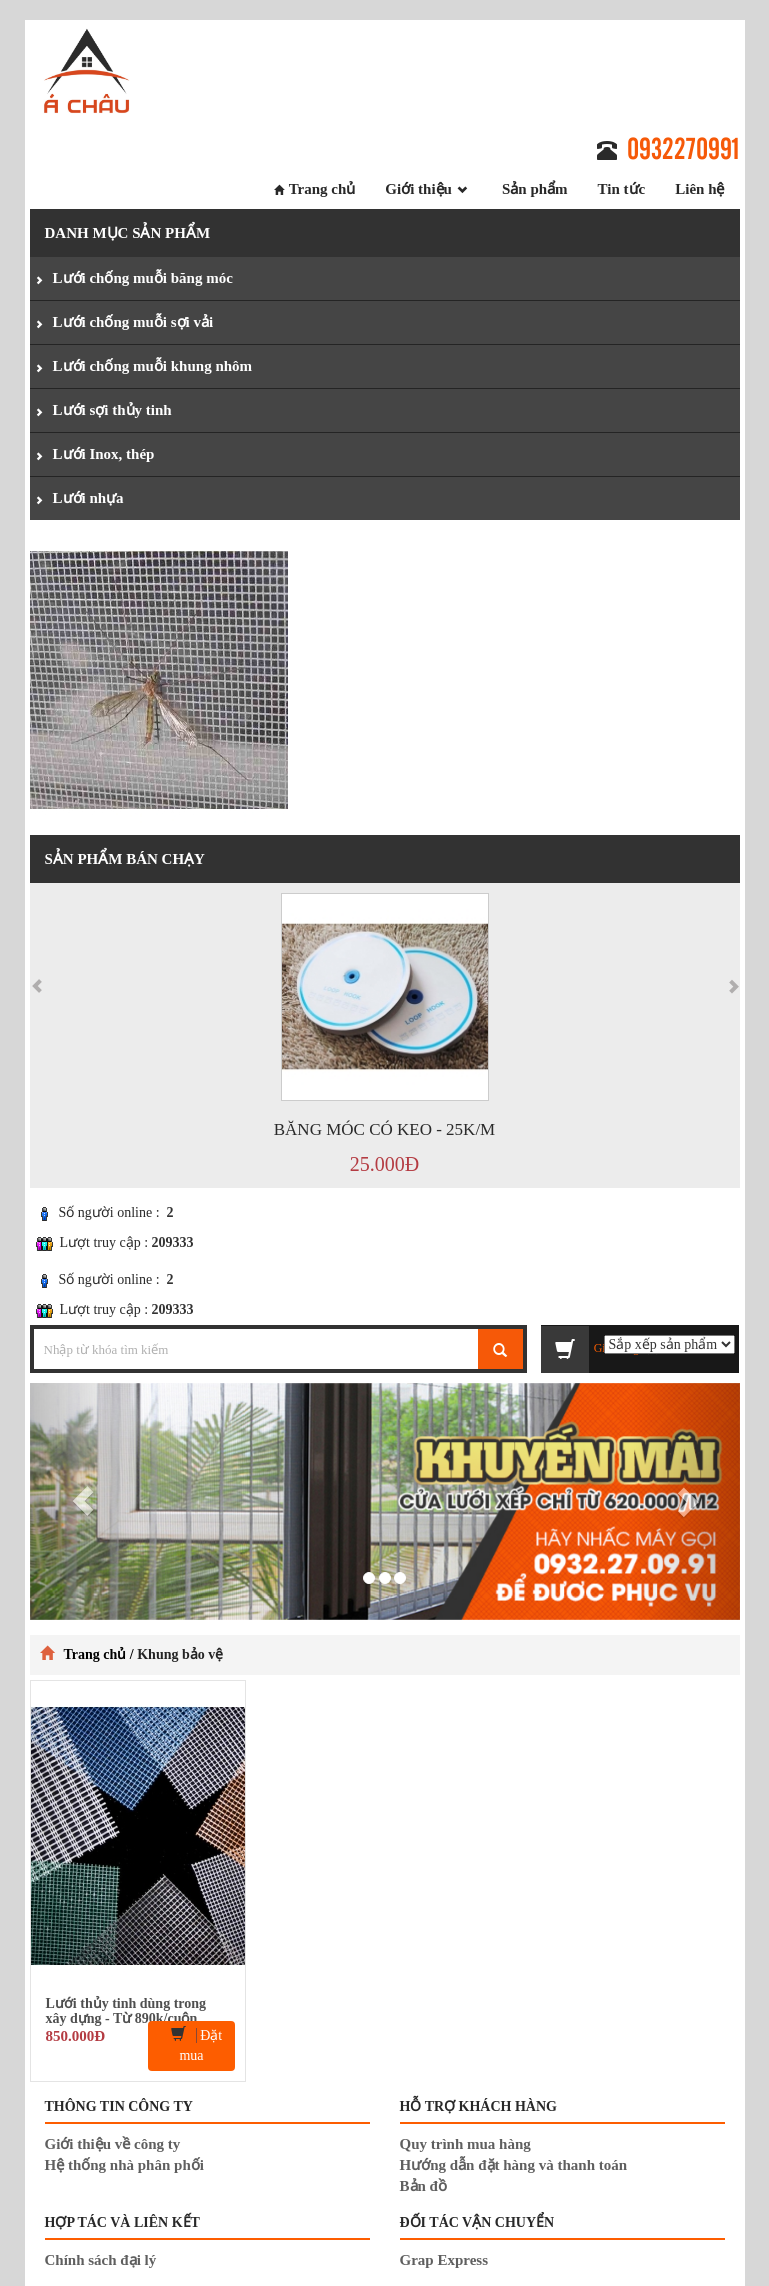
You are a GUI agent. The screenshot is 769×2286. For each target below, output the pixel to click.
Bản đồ (423, 2186)
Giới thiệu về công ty (113, 2144)
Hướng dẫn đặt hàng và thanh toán (514, 2165)
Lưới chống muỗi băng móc (143, 278)
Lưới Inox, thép (104, 454)
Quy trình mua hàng (465, 2144)
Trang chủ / (101, 1654)
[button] (83, 1501)
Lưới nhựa (88, 498)
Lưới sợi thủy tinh (112, 410)
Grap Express (444, 2260)
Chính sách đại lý (101, 2260)
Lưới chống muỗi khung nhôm (153, 366)
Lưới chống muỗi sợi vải (133, 322)
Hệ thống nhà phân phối (124, 2165)
